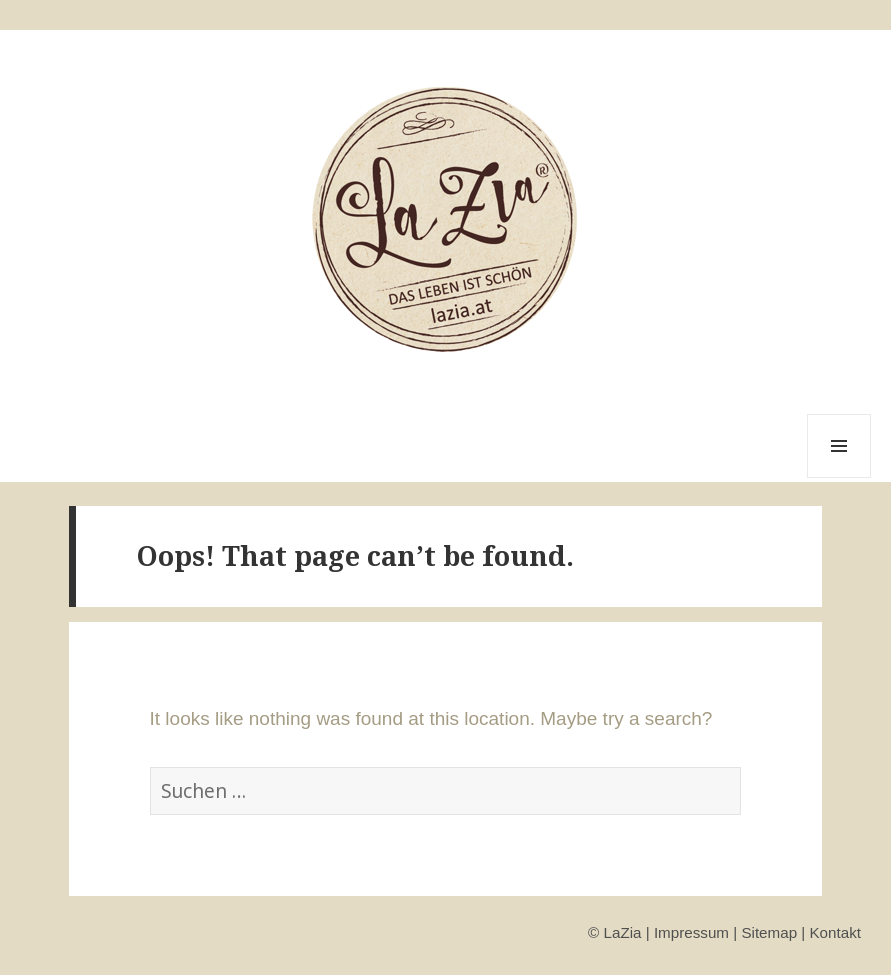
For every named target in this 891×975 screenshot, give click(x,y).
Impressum (691, 932)
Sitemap (769, 932)
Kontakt (835, 932)
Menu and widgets (839, 477)
